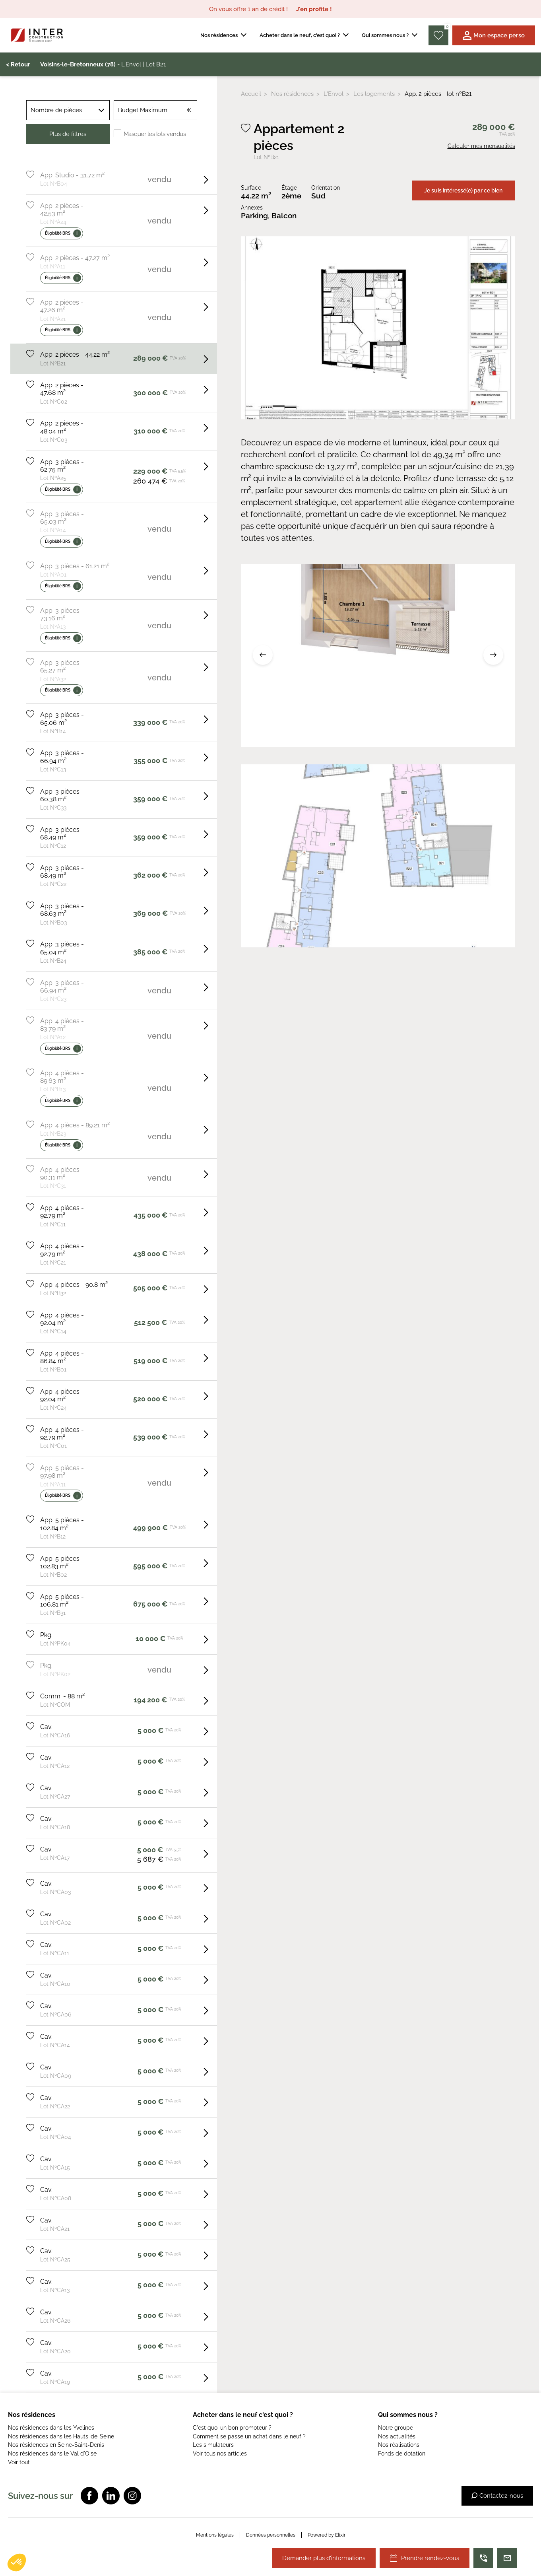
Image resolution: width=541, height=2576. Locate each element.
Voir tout (19, 2462)
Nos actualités (396, 2436)
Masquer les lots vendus (155, 134)
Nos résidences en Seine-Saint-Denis (56, 2445)
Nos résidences (292, 93)
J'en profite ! (314, 9)
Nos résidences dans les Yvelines (51, 2427)
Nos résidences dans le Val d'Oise (52, 2453)
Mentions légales (215, 2535)
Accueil (251, 93)
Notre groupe (395, 2427)
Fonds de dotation (401, 2453)
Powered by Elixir (326, 2535)
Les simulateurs (213, 2445)
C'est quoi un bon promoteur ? (232, 2427)
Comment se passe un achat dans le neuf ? (249, 2436)
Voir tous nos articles (220, 2453)
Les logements (374, 93)
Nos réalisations (398, 2445)
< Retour (18, 64)
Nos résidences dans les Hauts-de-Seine (61, 2436)
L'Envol (333, 93)
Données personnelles (270, 2535)
